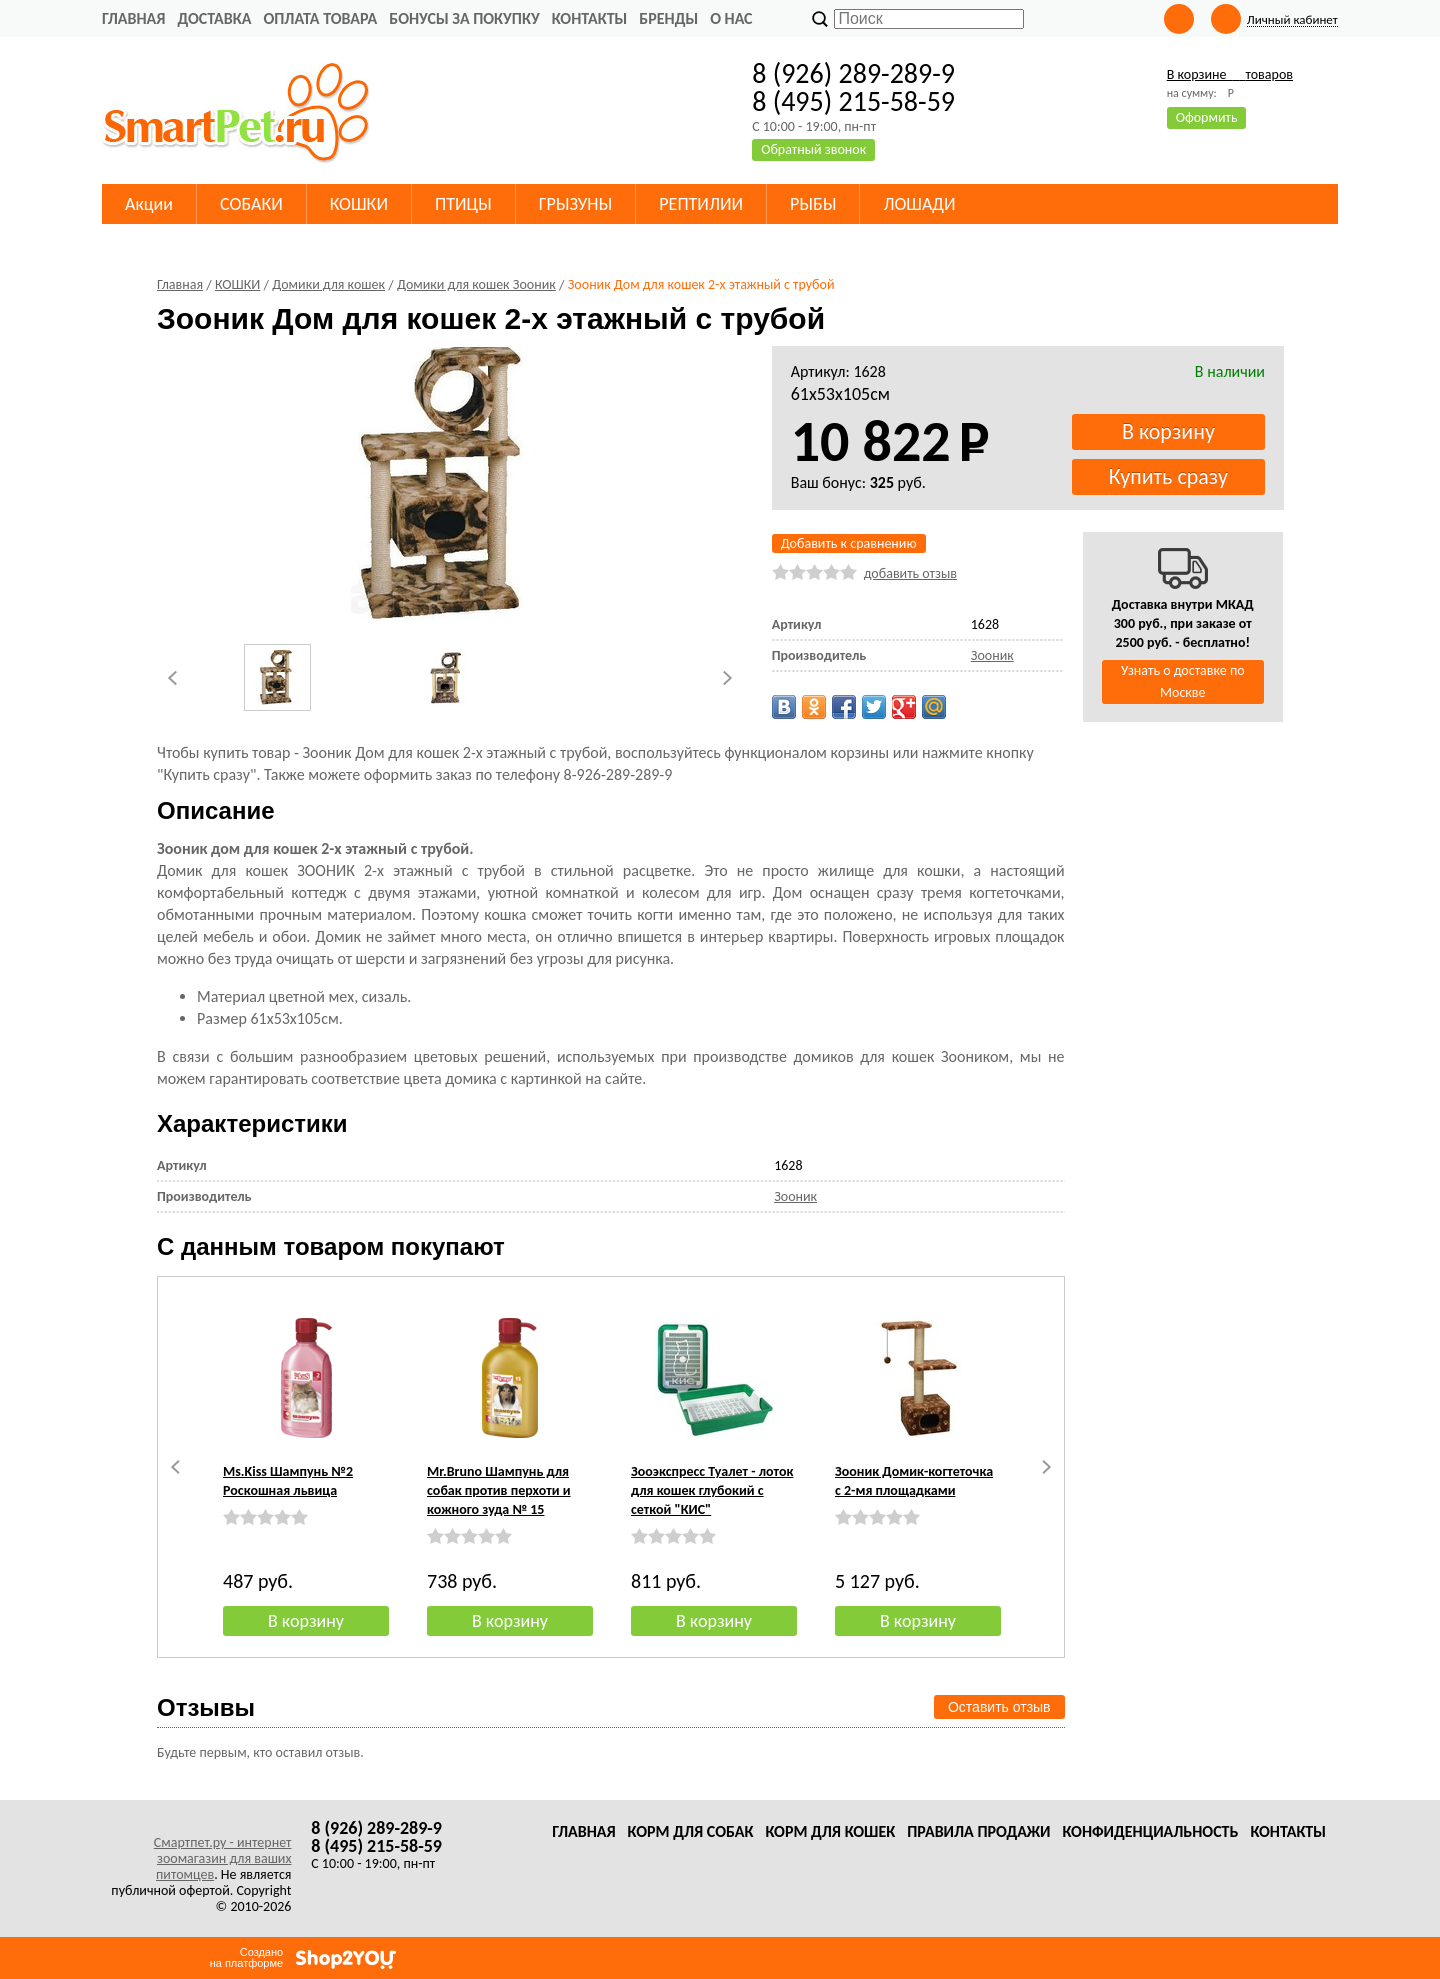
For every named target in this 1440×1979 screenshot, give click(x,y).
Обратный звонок (813, 149)
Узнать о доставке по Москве (1183, 681)
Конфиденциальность (1150, 1831)
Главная (133, 18)
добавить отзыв (910, 573)
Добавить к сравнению (849, 543)
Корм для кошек (830, 1831)
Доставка (214, 18)
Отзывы (206, 1707)
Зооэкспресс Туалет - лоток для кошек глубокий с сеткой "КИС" (712, 1490)
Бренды (668, 18)
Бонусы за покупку (464, 18)
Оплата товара (320, 18)
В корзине (1230, 74)
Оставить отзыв (999, 1707)
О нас (731, 18)
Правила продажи (978, 1831)
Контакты (590, 18)
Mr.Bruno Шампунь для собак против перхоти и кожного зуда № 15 (499, 1490)
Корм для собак (691, 1831)
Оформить (1207, 117)
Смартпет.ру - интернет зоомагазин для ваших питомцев (223, 1858)
